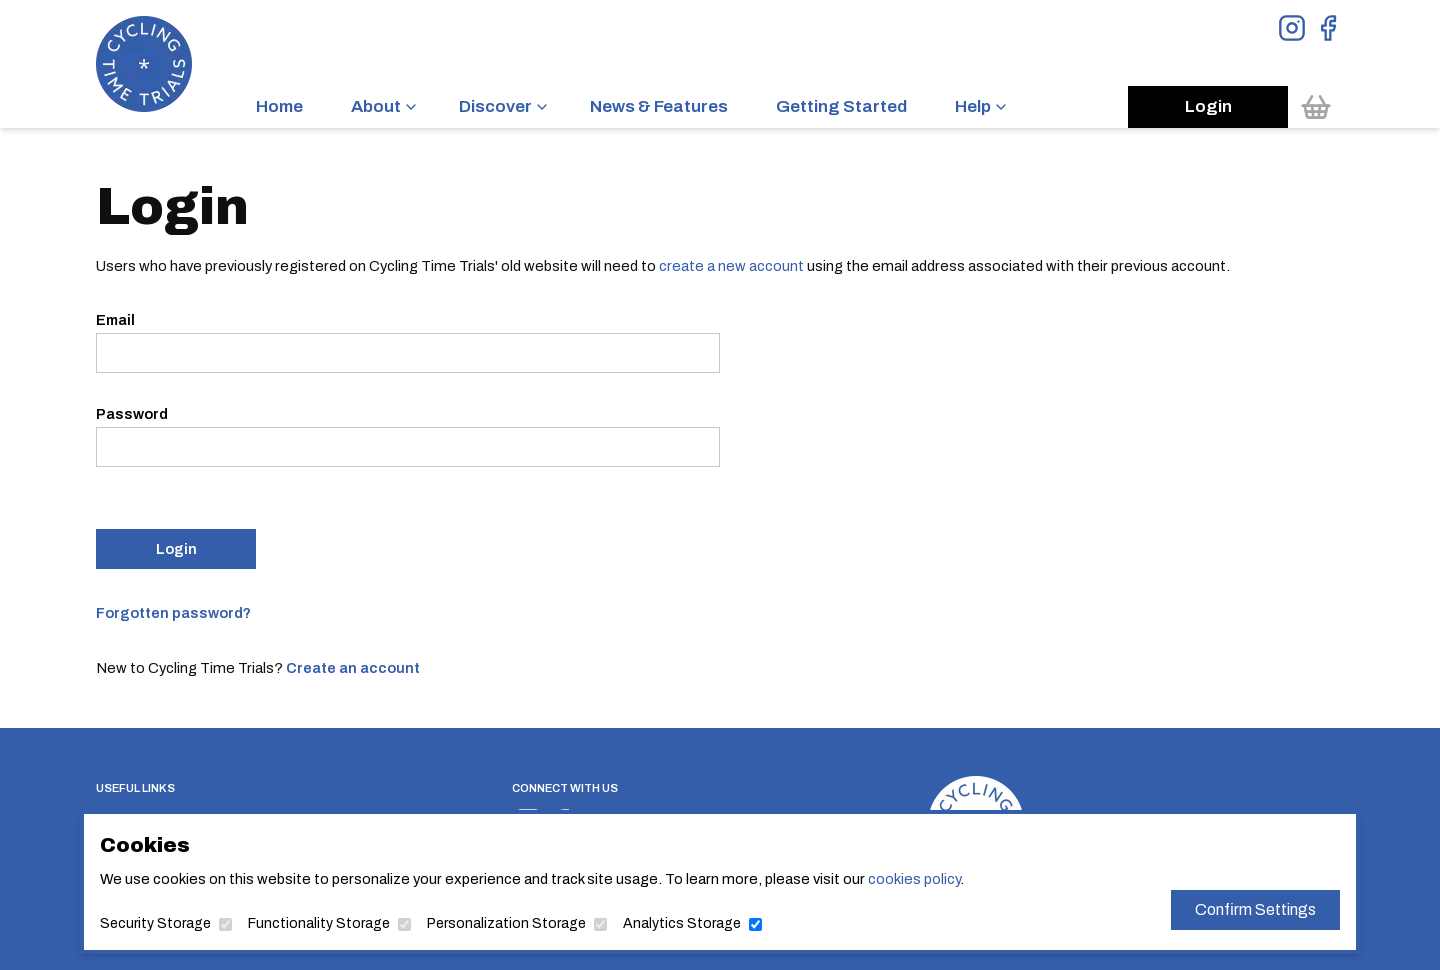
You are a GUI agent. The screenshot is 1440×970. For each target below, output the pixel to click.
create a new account (731, 266)
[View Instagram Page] (1292, 28)
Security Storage (155, 923)
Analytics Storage (682, 923)
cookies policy (914, 879)
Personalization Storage (506, 923)
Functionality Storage (319, 923)
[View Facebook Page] (1328, 28)
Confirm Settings (1255, 909)
